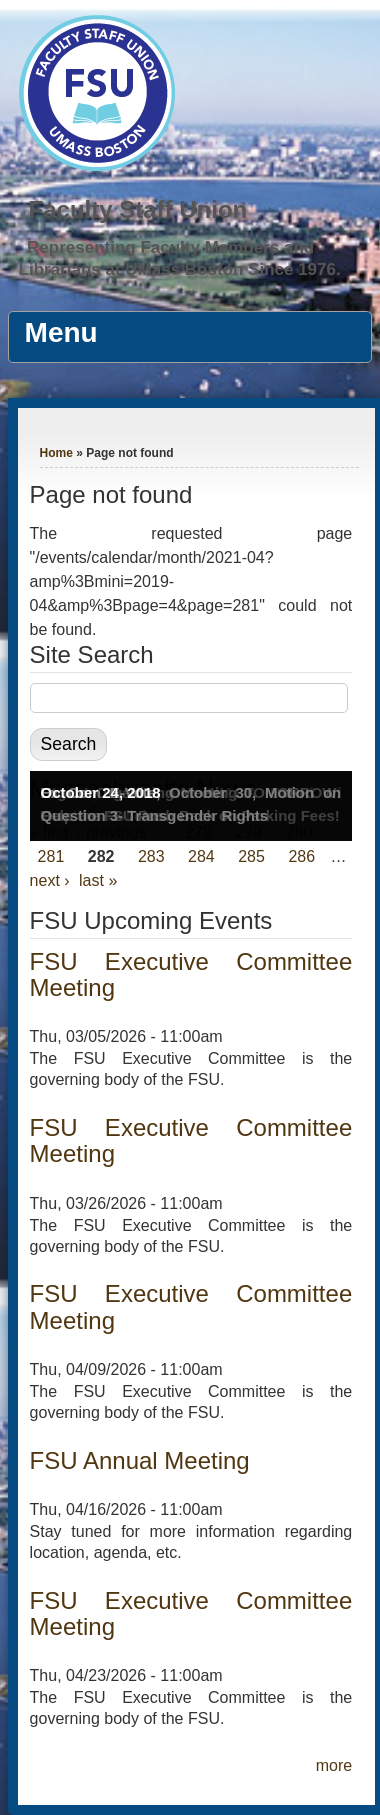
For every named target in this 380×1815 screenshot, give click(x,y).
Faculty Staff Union (138, 209)
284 (201, 856)
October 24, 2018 (101, 792)
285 (251, 856)
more (334, 1765)
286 (301, 856)
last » (98, 880)
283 (151, 856)
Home (56, 453)
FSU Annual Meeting (140, 1460)
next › (50, 880)
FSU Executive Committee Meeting (191, 974)
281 (51, 856)
